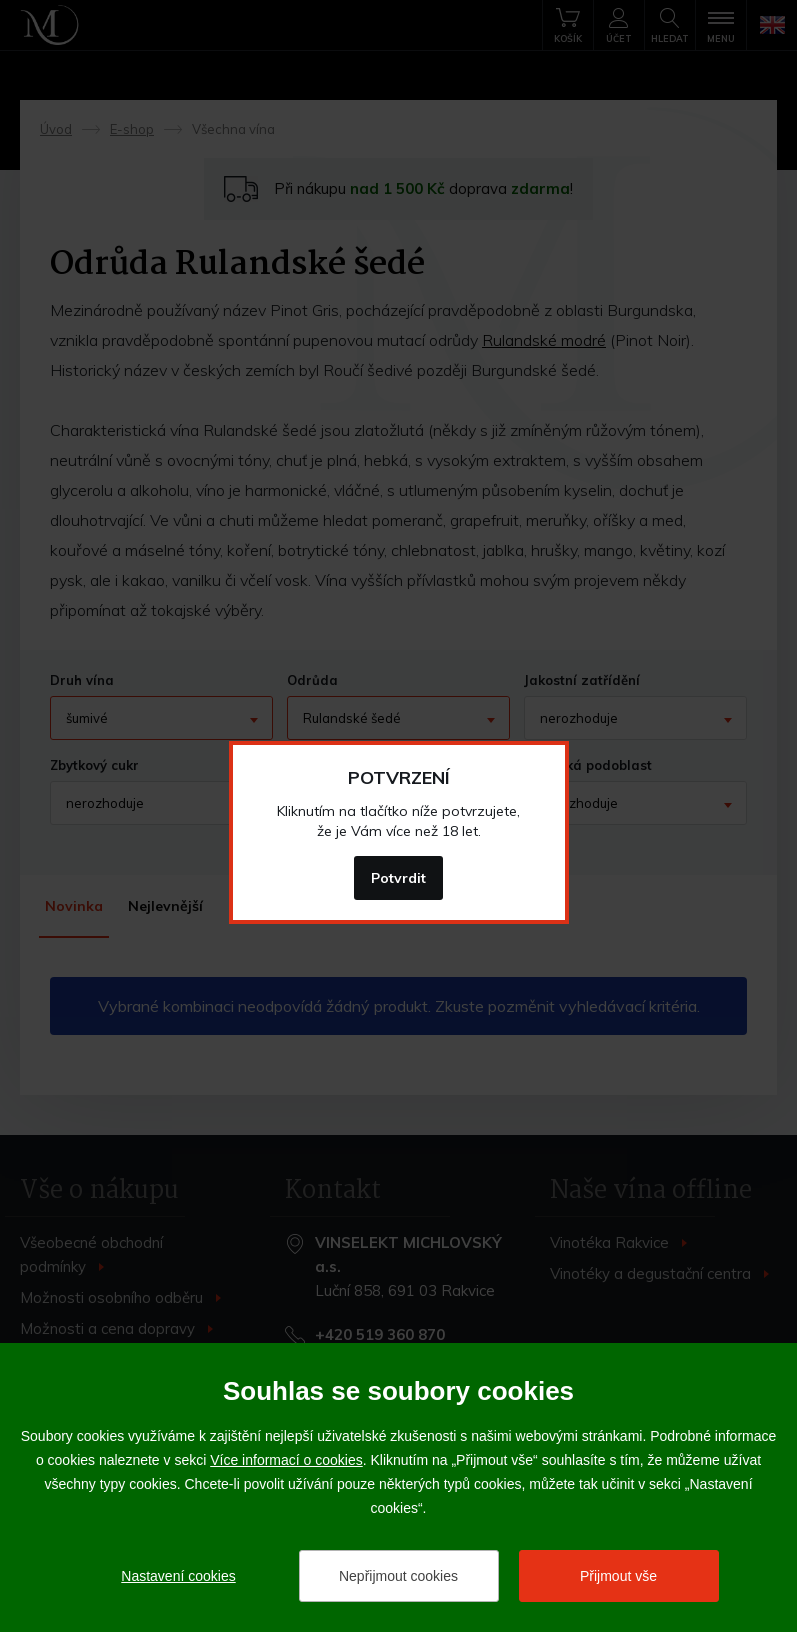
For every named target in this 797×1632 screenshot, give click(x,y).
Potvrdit (398, 878)
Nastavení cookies (178, 1576)
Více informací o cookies (286, 1460)
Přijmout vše (618, 1576)
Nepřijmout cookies (398, 1576)
